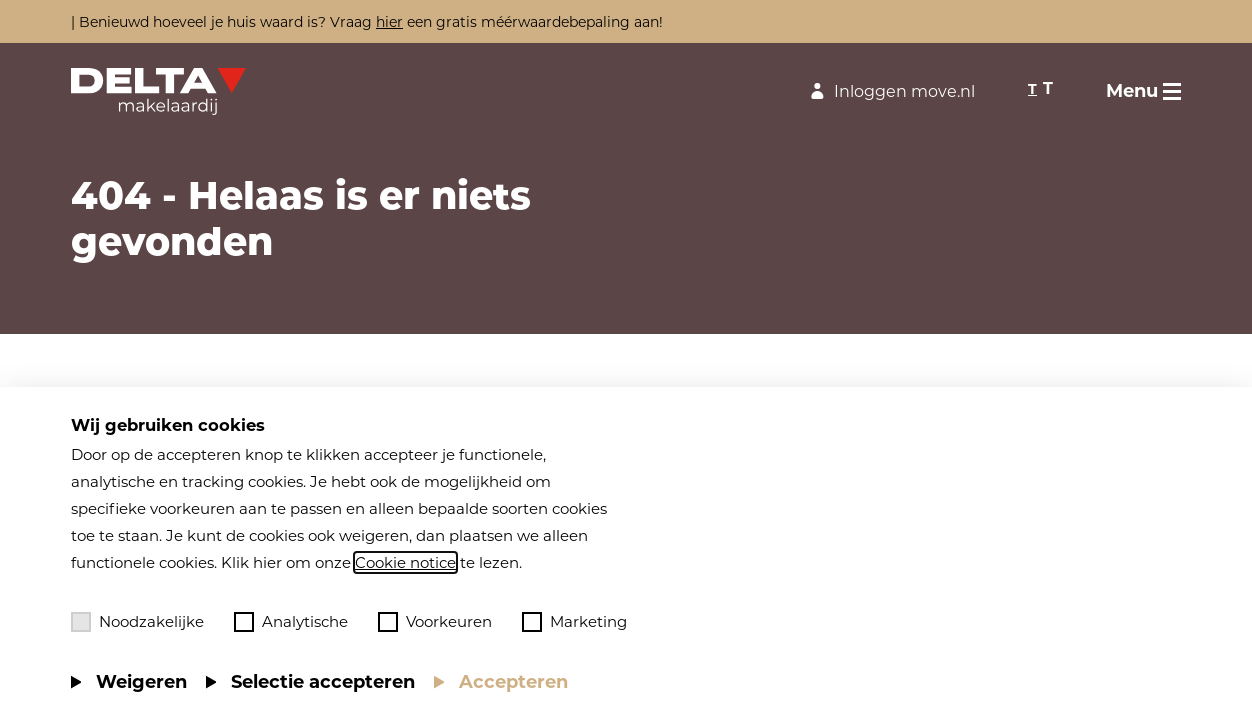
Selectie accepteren (323, 682)
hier (389, 22)
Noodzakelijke (137, 622)
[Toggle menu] (1143, 91)
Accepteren (513, 682)
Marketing (574, 622)
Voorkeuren (435, 622)
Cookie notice (405, 562)
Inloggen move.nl (890, 91)
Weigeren (141, 682)
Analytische (291, 622)
